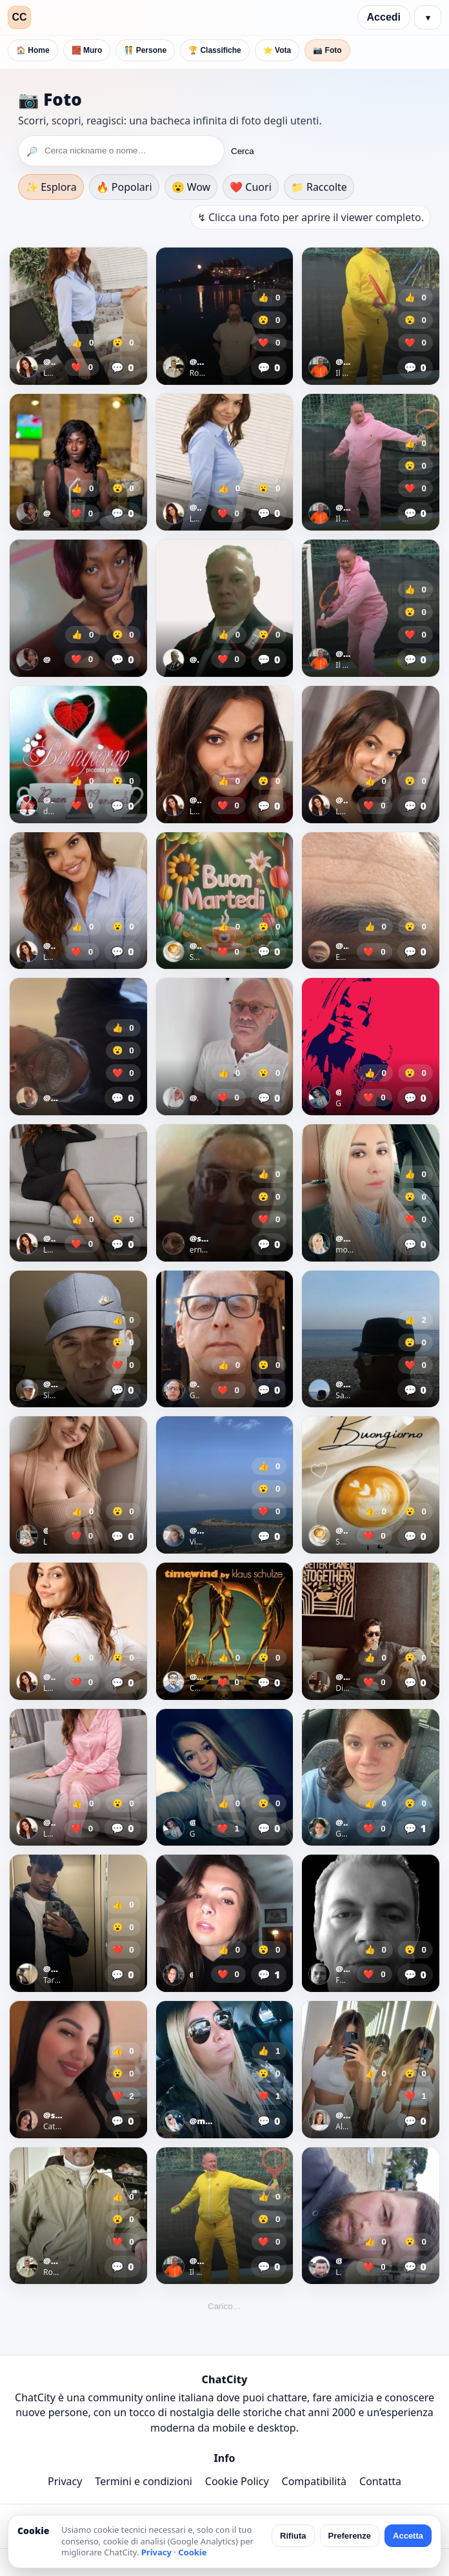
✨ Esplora (51, 187)
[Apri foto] (78, 316)
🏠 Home (33, 50)
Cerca (242, 151)
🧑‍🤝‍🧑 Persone (145, 50)
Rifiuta (293, 2536)
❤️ (82, 367)
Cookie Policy (237, 2481)
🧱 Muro (87, 50)
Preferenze (349, 2536)
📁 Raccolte (319, 187)
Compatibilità (314, 2481)
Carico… (224, 2306)
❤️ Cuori (251, 187)
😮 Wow (191, 187)
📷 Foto (327, 50)
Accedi (384, 17)
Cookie (192, 2552)
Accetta (408, 2536)
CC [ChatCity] (19, 17)
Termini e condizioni (143, 2481)
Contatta (380, 2481)
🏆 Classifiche (214, 50)
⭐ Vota (277, 50)
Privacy (65, 2481)
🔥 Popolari (124, 187)
